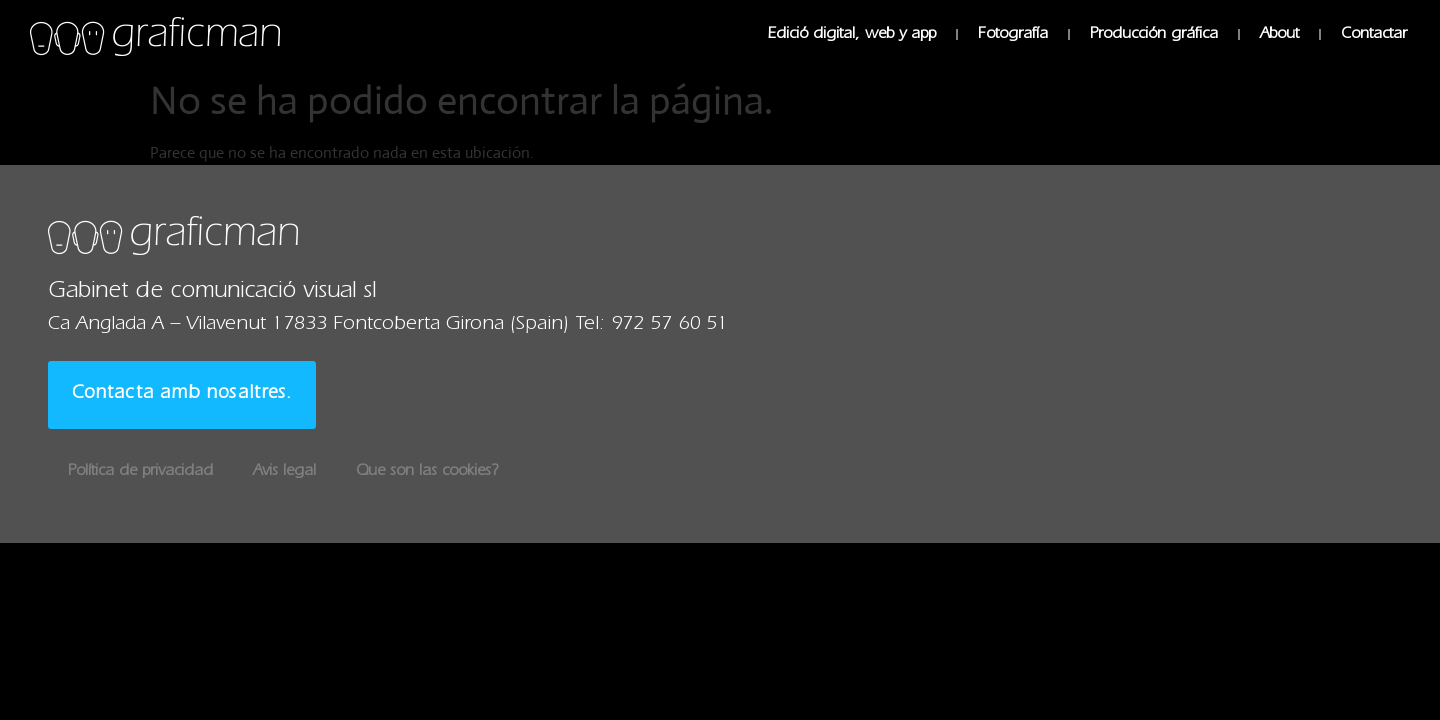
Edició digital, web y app (851, 35)
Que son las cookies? (427, 472)
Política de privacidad (140, 472)
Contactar (1374, 35)
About (1279, 35)
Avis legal (284, 472)
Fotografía (1013, 35)
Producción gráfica (1154, 35)
